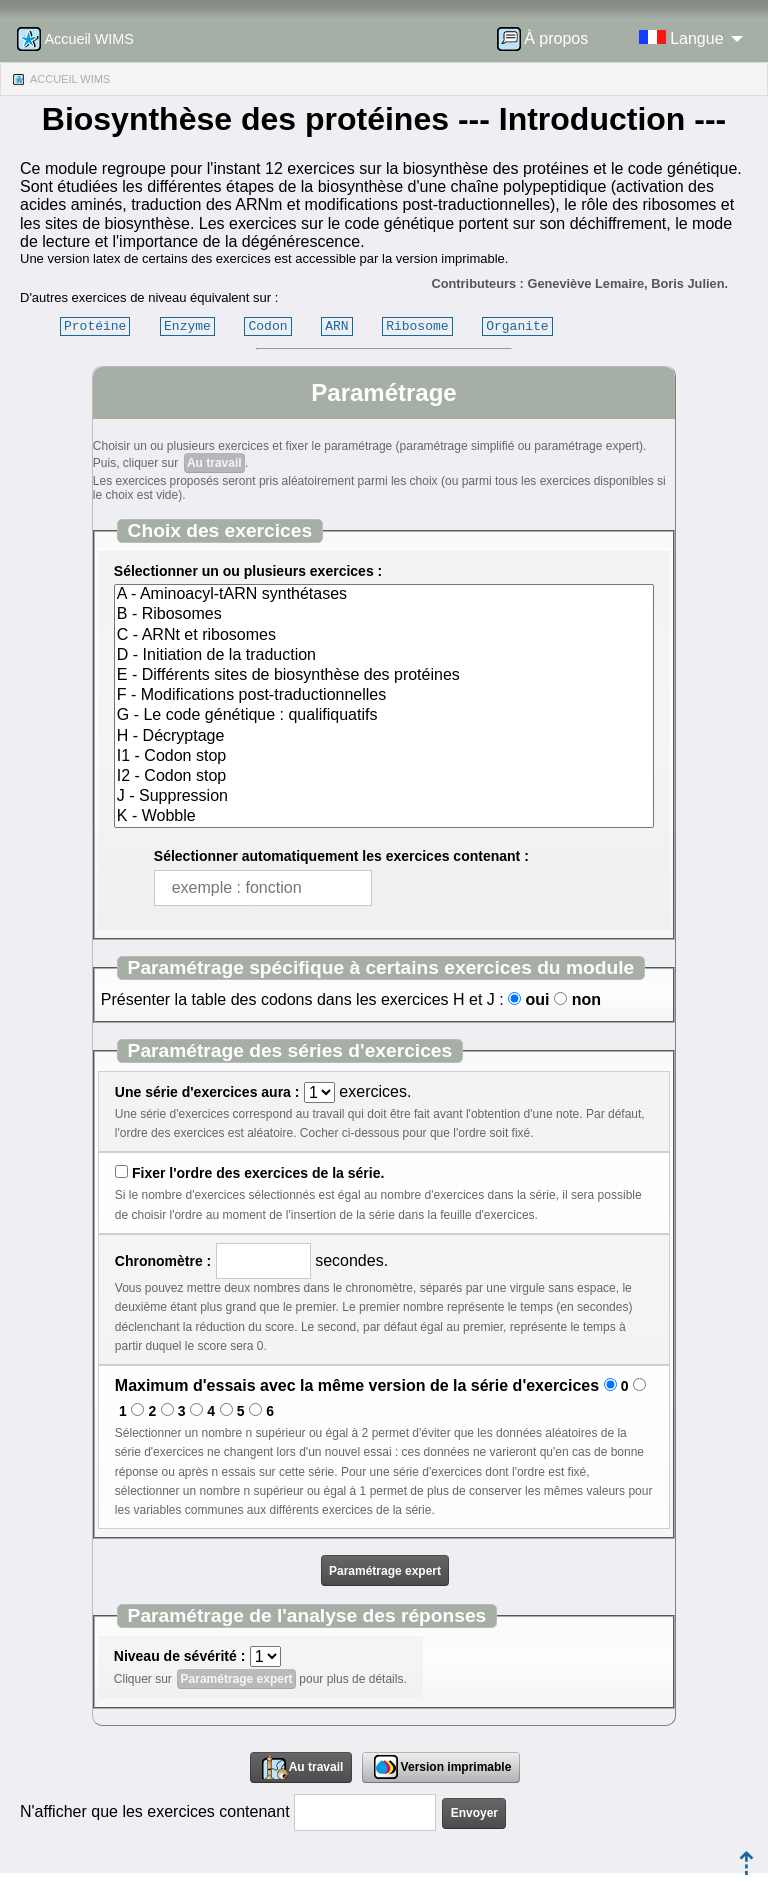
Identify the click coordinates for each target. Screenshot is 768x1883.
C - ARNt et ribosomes (384, 636)
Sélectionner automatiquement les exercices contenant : (341, 856)
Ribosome (417, 326)
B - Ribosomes (384, 615)
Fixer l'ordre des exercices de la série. (258, 1173)
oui (537, 999)
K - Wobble (384, 817)
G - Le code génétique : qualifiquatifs (384, 716)
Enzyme (187, 326)
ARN (336, 326)
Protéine (95, 326)
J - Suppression (384, 797)
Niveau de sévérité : (180, 1656)
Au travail (214, 463)
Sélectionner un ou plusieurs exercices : (248, 571)
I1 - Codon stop (384, 757)
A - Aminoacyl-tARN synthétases (384, 595)
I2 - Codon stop (384, 777)
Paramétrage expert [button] (385, 1571)
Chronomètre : (163, 1261)
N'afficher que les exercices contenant (155, 1811)
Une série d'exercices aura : (207, 1092)
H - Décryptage (384, 737)
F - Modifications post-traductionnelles (384, 696)
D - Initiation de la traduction (384, 656)
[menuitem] (549, 39)
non (586, 999)
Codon (267, 326)
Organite (517, 326)
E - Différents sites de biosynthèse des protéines (384, 676)
